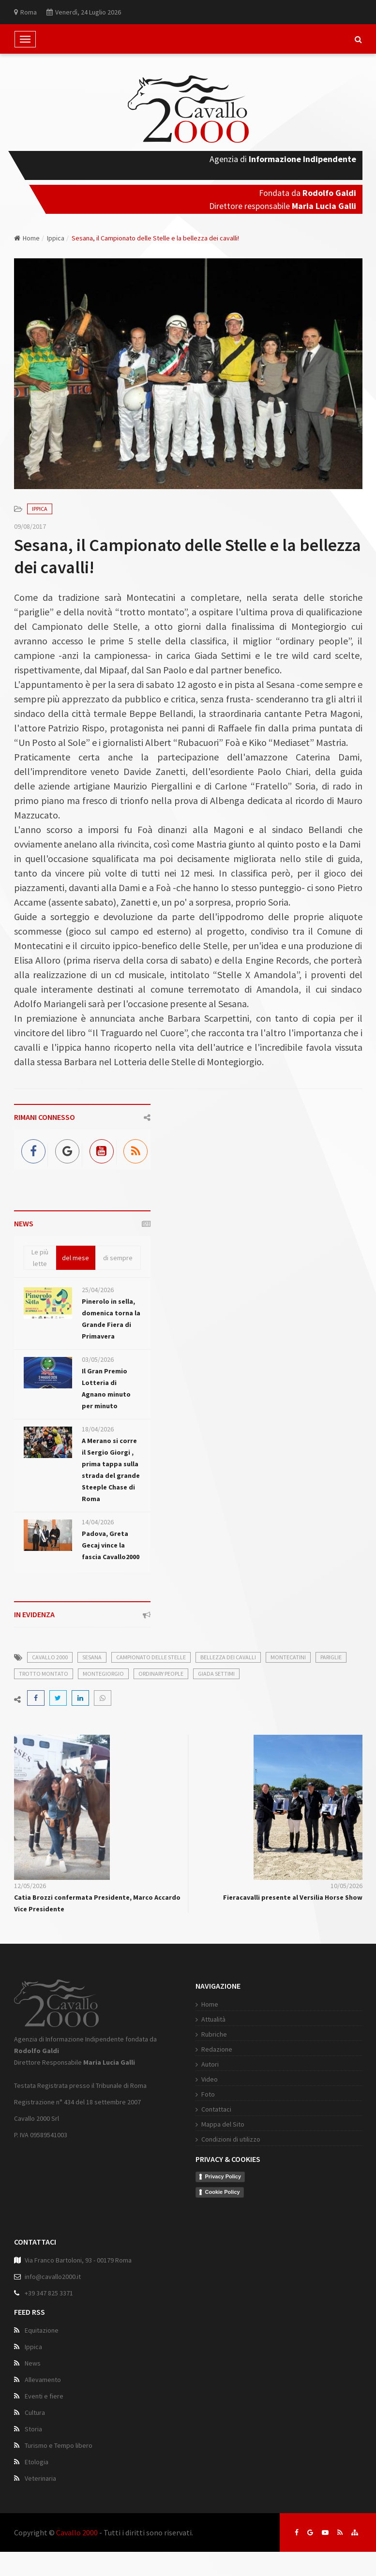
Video (209, 2079)
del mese (75, 1257)
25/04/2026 (98, 1289)
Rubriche (214, 2034)
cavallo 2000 (50, 1657)
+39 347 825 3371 (49, 2293)
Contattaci (216, 2109)
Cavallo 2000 (77, 2532)
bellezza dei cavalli (228, 1657)
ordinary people (160, 1673)
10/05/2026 (346, 1885)
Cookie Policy (222, 2192)
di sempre (118, 1257)
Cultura (35, 2412)
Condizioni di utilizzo (230, 2139)
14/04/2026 (98, 1522)
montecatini (288, 1657)
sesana (92, 1657)
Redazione (216, 2049)
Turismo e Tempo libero (58, 2445)
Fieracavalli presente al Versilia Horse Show (292, 1897)
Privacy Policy (223, 2176)
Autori (210, 2064)
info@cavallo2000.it (53, 2276)
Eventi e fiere (44, 2396)
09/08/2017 (30, 526)
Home (27, 238)
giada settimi (216, 1673)
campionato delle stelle (151, 1657)
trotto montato (43, 1673)
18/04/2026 (98, 1429)
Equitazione (42, 2330)
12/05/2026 (30, 1885)
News (33, 2363)
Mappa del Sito (222, 2124)
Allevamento (43, 2379)
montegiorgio (103, 1673)
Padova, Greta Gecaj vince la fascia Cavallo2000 (110, 1545)
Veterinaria (40, 2478)
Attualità (213, 2019)
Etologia (36, 2461)
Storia (33, 2429)
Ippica (55, 238)
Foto (208, 2094)
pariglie (331, 1657)
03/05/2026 (98, 1359)
